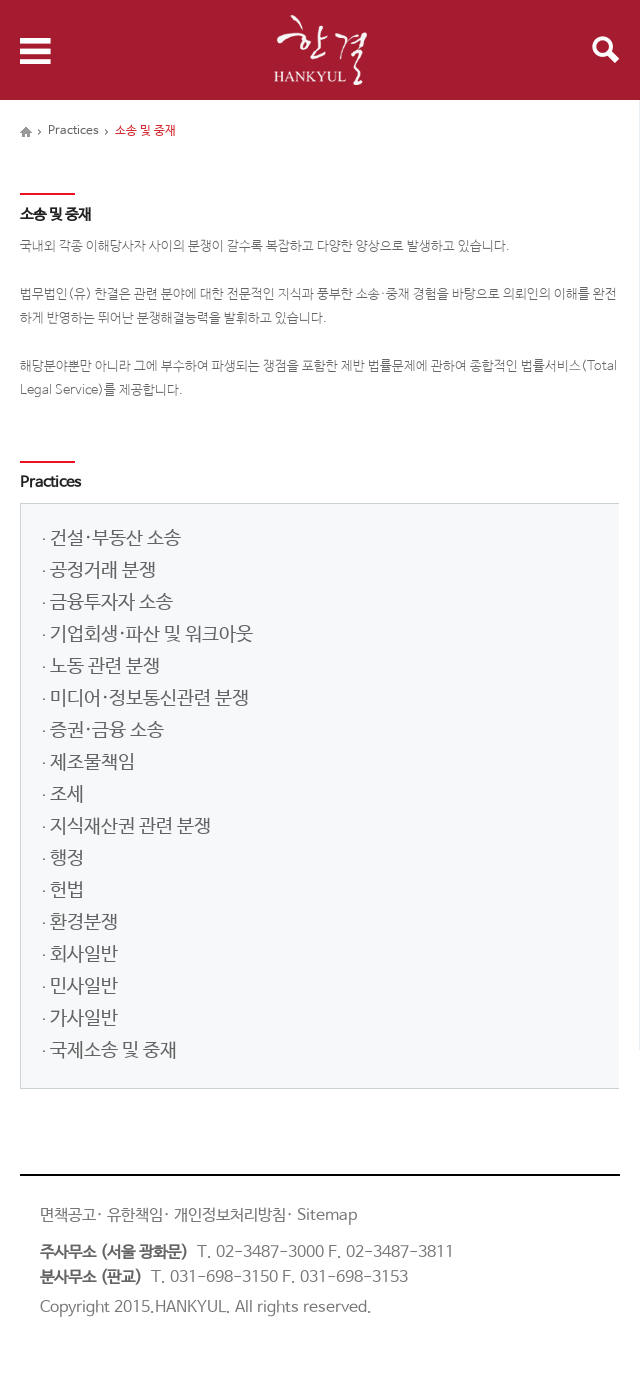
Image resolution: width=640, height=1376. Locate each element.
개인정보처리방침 (230, 1215)
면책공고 (68, 1215)
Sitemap (327, 1215)
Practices (73, 131)
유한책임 (135, 1215)
